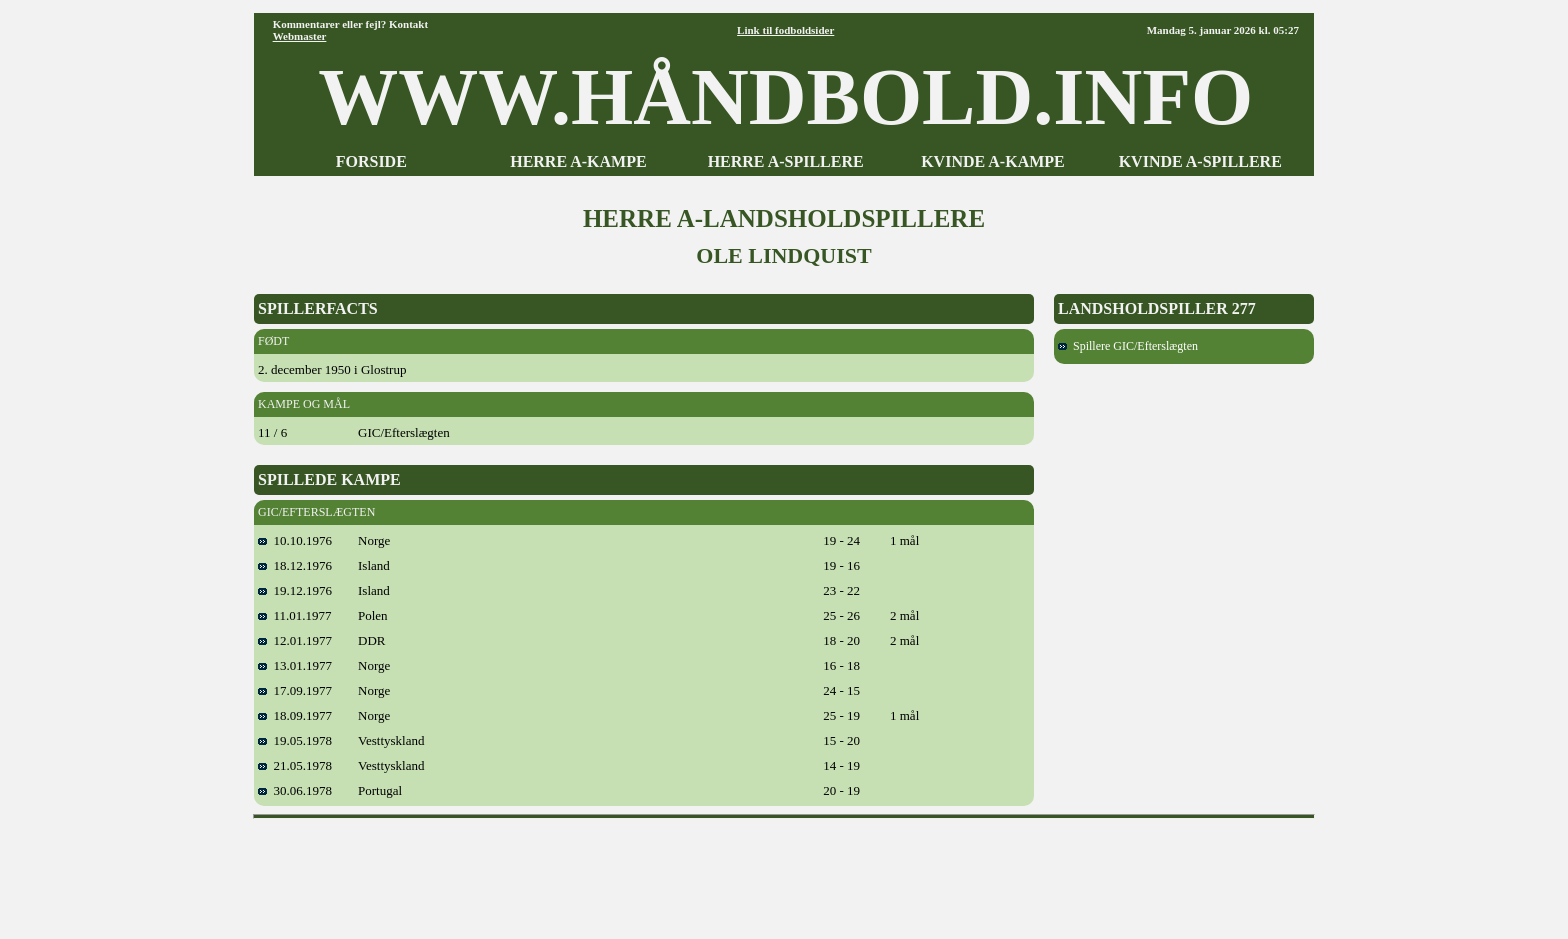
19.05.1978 (295, 740)
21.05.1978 (295, 765)
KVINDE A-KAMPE (993, 161)
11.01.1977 (295, 615)
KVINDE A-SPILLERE (1200, 161)
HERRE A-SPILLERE (786, 161)
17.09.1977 (295, 690)
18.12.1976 (295, 565)
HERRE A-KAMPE (578, 161)
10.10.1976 (295, 540)
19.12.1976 (295, 590)
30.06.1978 (295, 790)
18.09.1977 (295, 715)
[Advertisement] (784, 872)
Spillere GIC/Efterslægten (1128, 346)
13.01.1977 (295, 665)
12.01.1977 (295, 640)
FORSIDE (371, 161)
